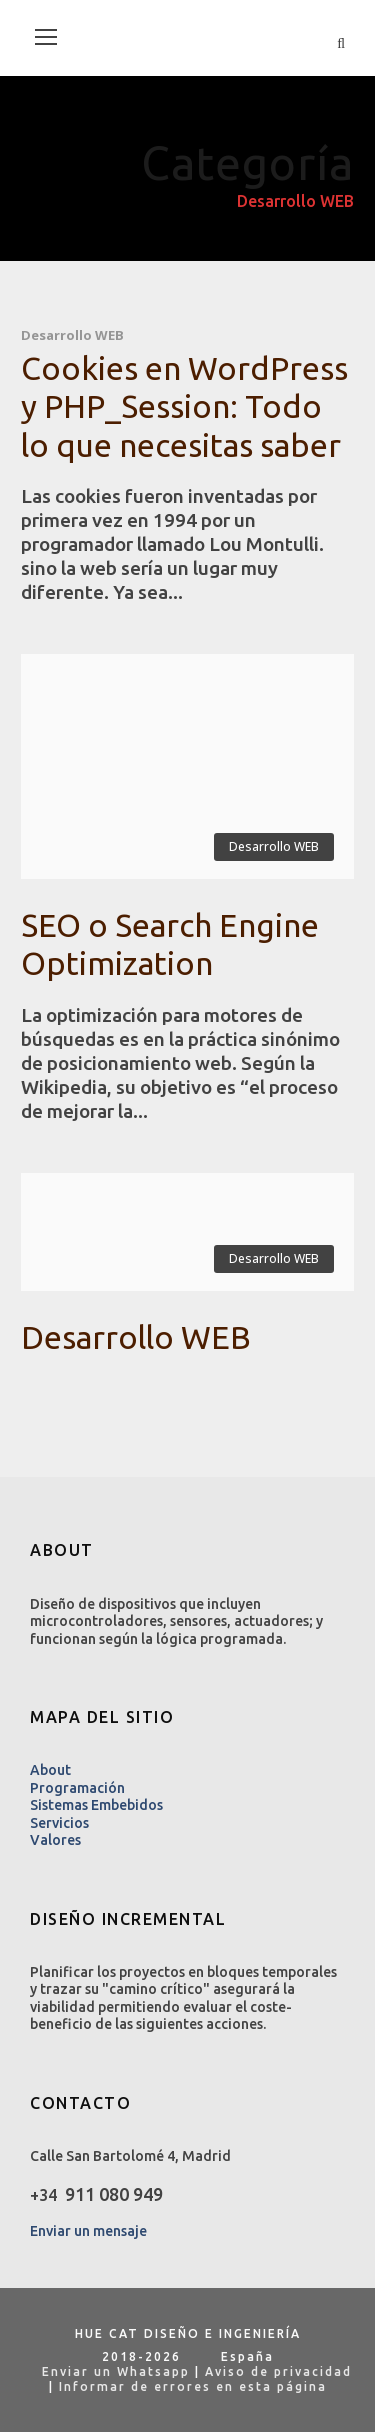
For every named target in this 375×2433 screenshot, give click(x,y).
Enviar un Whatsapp (109, 2371)
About (50, 1770)
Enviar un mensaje (88, 2231)
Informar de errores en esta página (193, 2386)
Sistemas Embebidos (96, 1805)
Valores (55, 1840)
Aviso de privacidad (278, 2371)
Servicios (59, 1823)
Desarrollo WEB (72, 335)
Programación (77, 1788)
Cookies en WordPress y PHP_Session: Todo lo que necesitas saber (184, 406)
